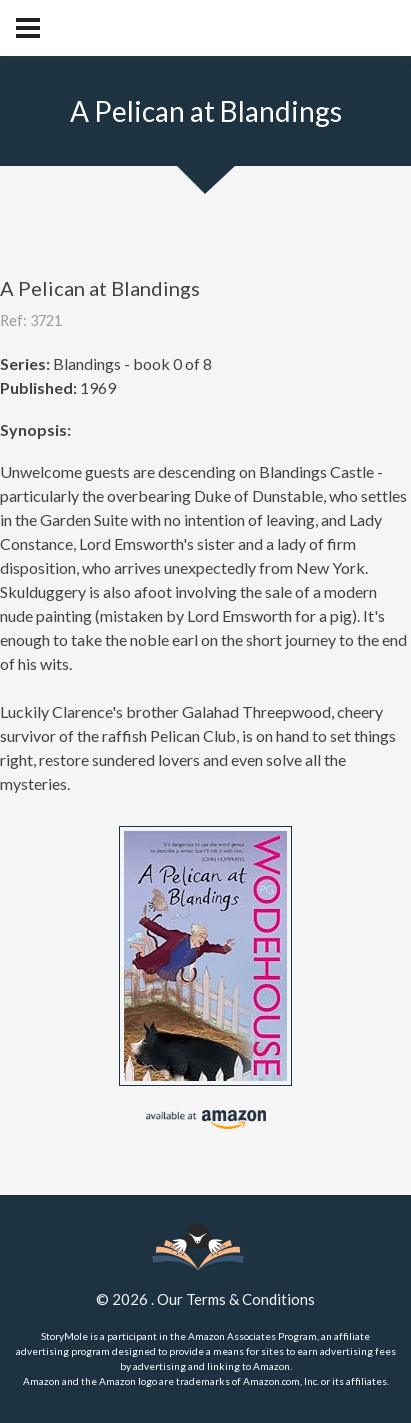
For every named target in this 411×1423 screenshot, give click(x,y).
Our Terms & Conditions (236, 1299)
